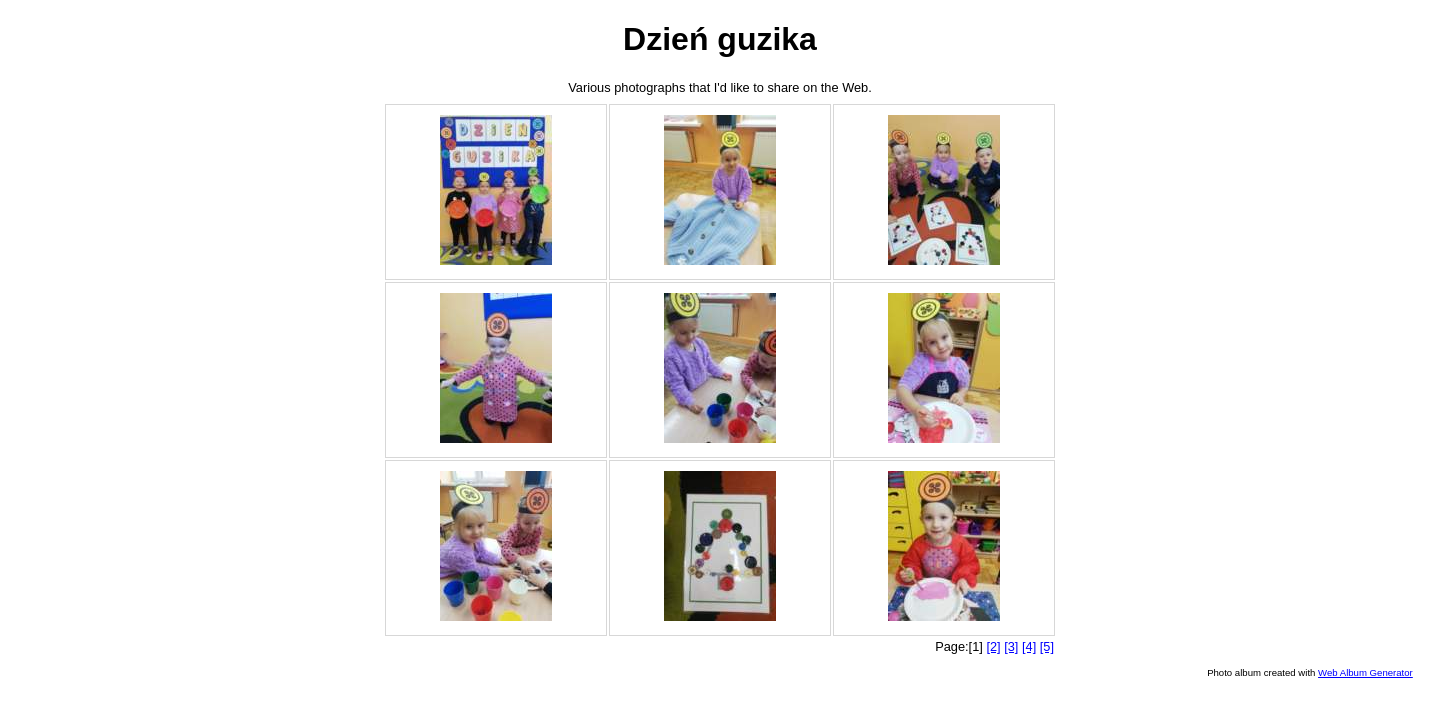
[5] (1047, 646)
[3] (1011, 646)
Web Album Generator (1365, 672)
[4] (1029, 646)
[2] (993, 646)
